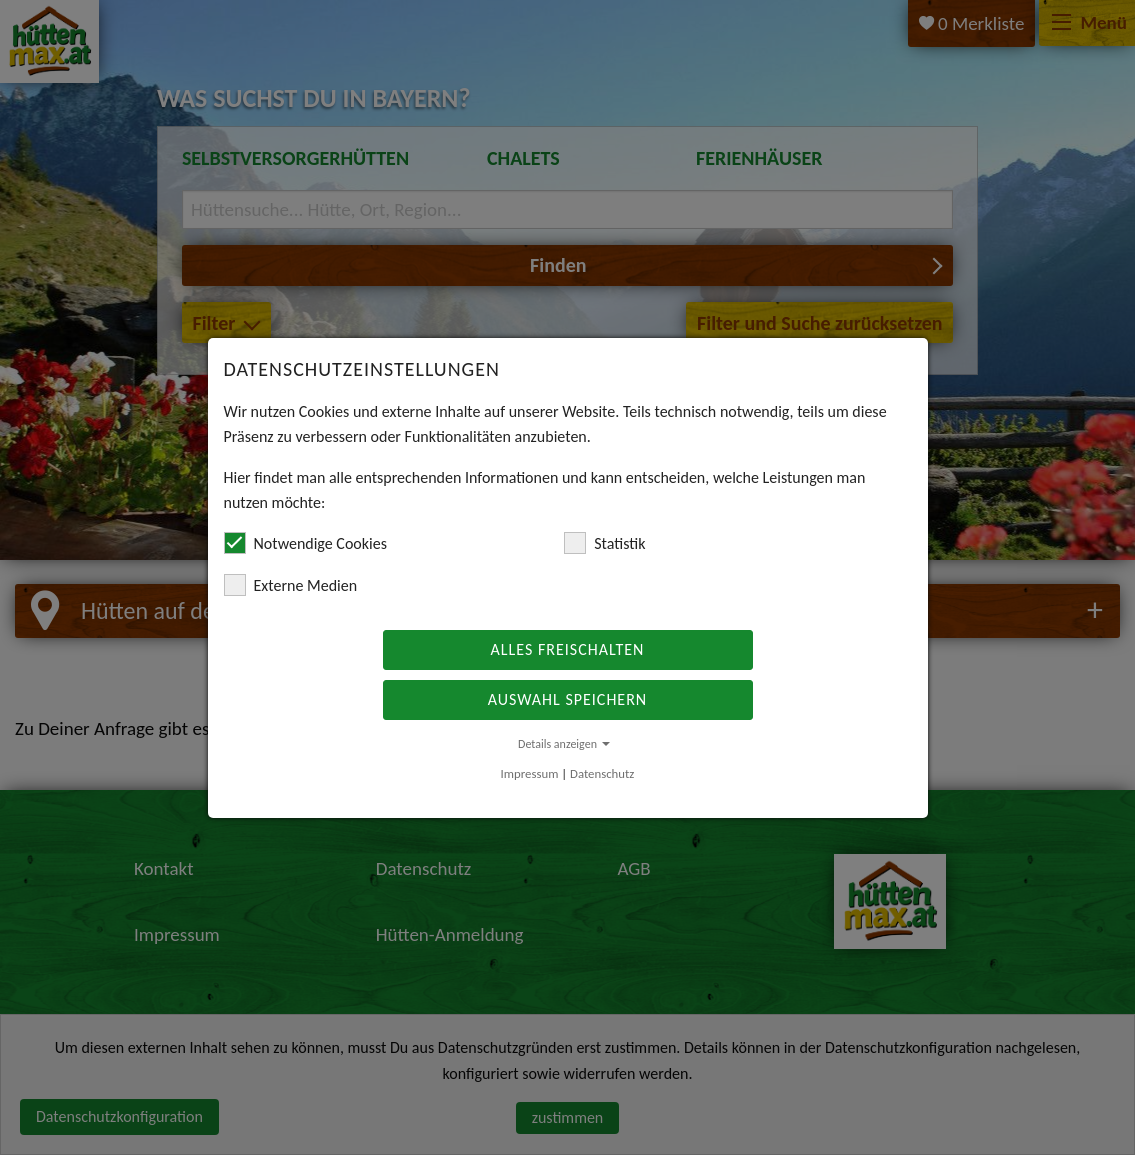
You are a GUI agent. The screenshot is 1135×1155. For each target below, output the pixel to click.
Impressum (530, 773)
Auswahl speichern (567, 699)
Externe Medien (291, 585)
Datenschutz (602, 773)
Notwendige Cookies (305, 543)
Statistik (604, 543)
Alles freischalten (568, 649)
